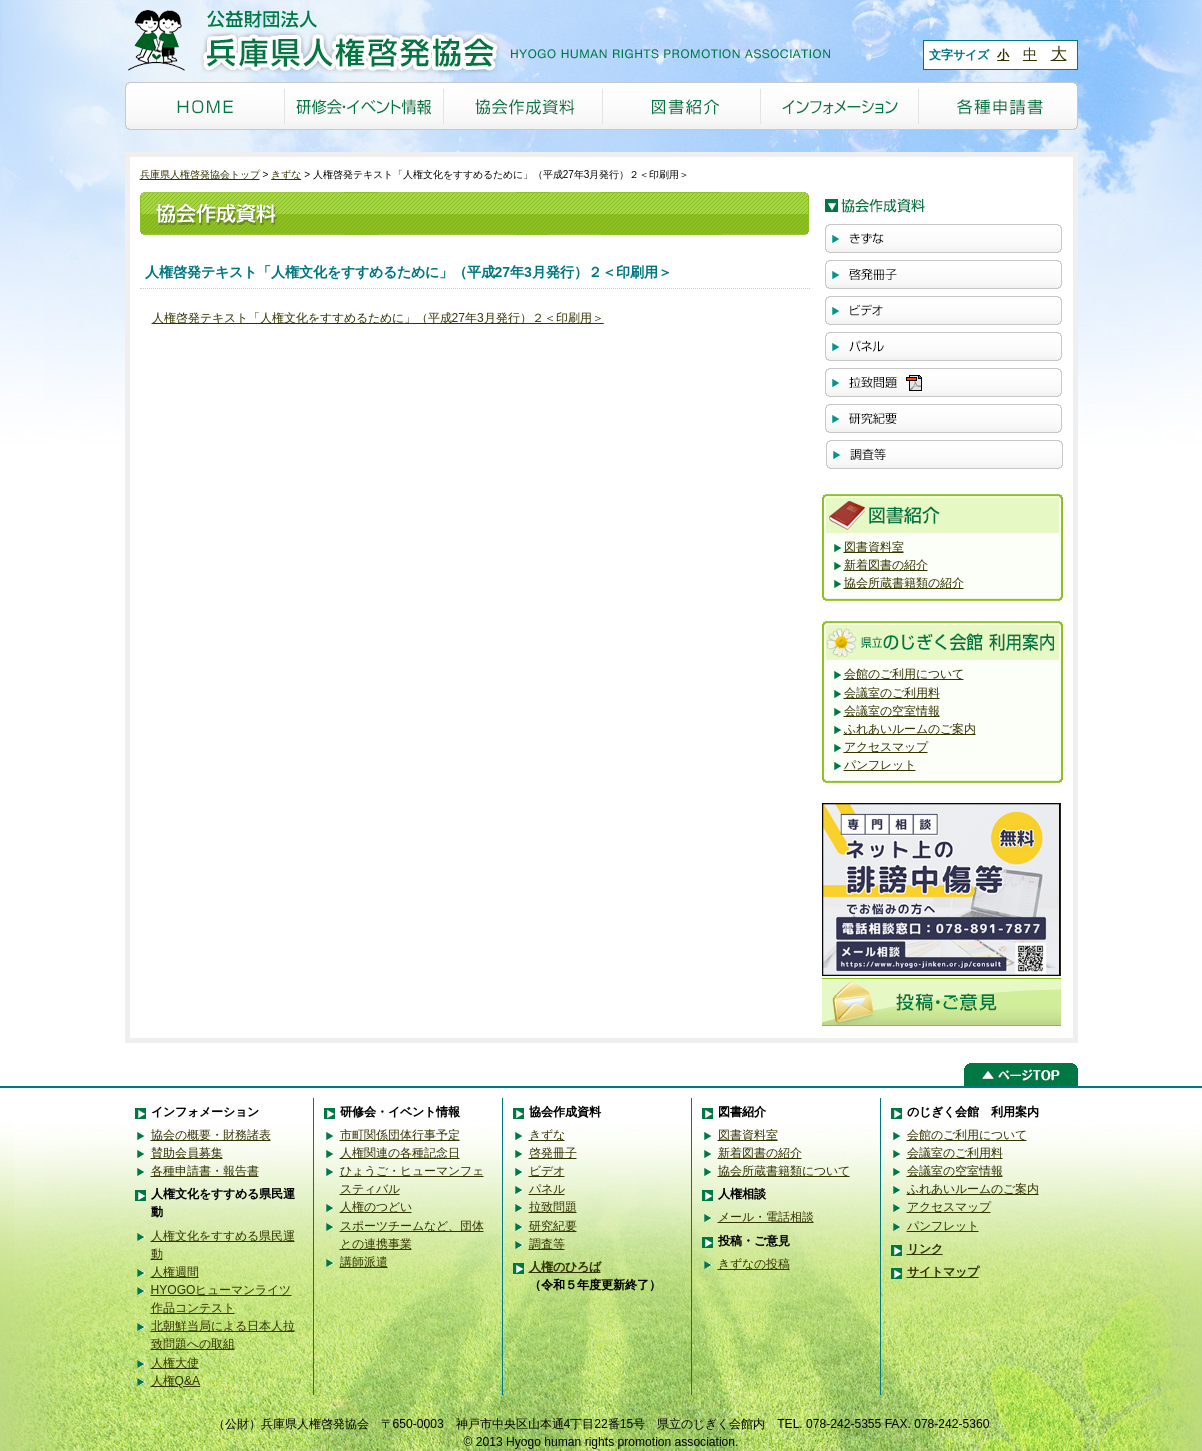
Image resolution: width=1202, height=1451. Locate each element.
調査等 (547, 1244)
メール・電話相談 (766, 1217)
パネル (547, 1189)
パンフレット (880, 765)
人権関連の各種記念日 (400, 1153)
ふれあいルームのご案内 (910, 729)
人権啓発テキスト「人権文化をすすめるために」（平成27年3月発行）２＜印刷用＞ (378, 318)
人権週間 (175, 1272)
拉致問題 (553, 1207)
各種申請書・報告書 (205, 1171)
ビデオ (547, 1171)
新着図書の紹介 (886, 565)
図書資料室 (874, 547)
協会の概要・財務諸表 (211, 1135)
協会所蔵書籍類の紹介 (904, 583)
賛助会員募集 (187, 1153)
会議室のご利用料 (892, 693)
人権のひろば (565, 1267)
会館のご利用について (904, 674)
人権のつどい (376, 1207)
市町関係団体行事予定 (400, 1135)
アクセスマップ (886, 747)
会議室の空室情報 (892, 711)
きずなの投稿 (754, 1264)
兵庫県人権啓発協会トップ (200, 174)
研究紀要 (553, 1226)
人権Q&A (176, 1381)
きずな (286, 174)
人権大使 (175, 1363)
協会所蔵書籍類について (784, 1171)
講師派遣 (364, 1262)
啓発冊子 (553, 1153)
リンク (925, 1249)
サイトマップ (943, 1272)
